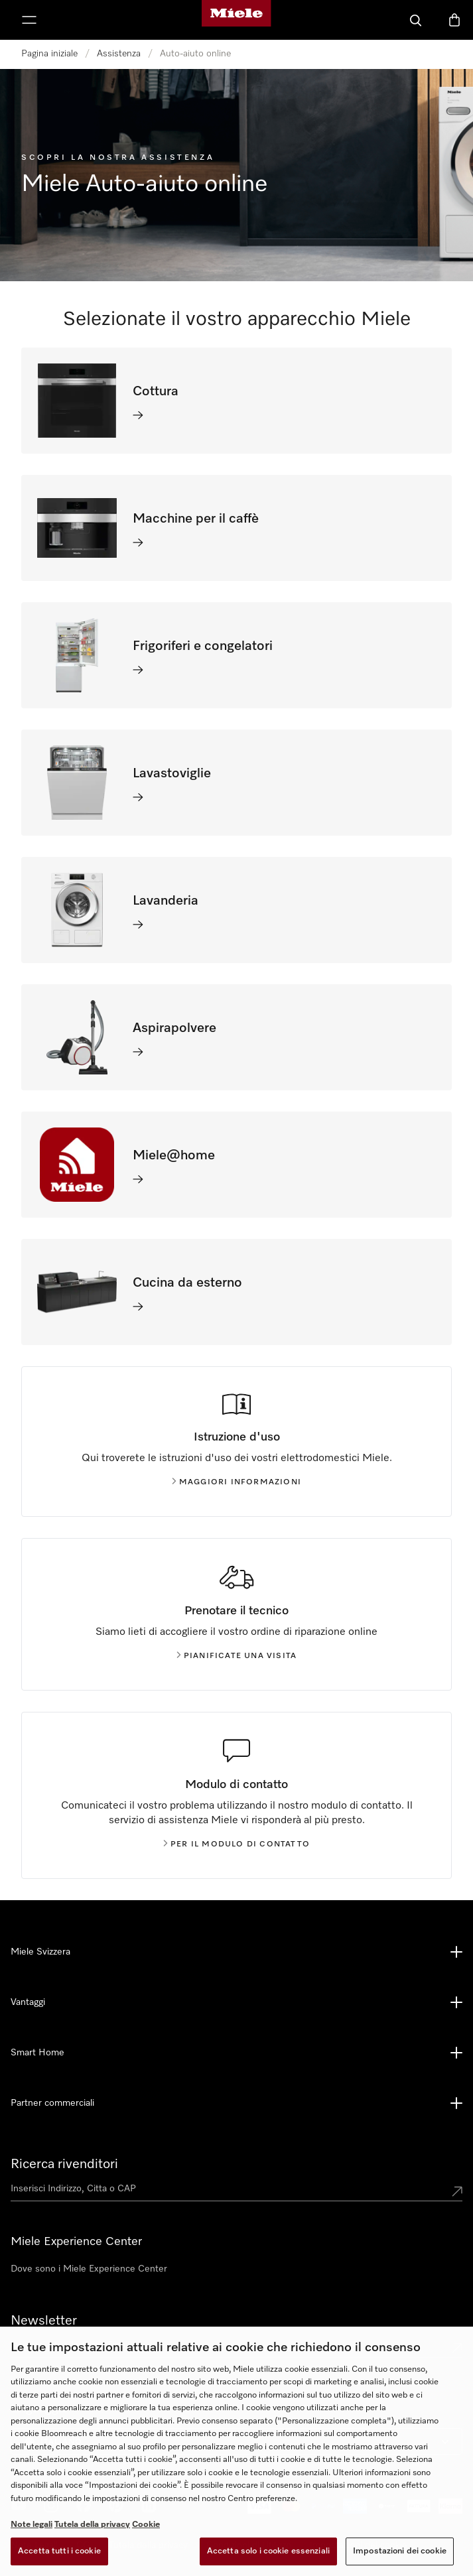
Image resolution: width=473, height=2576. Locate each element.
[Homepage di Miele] (236, 20)
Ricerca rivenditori (64, 2164)
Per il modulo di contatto (236, 1844)
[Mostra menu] (29, 20)
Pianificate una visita (236, 1656)
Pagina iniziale (49, 53)
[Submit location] (457, 2191)
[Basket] (454, 20)
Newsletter (44, 2320)
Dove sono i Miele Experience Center (89, 2269)
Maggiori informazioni (236, 1482)
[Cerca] (416, 20)
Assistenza (119, 53)
